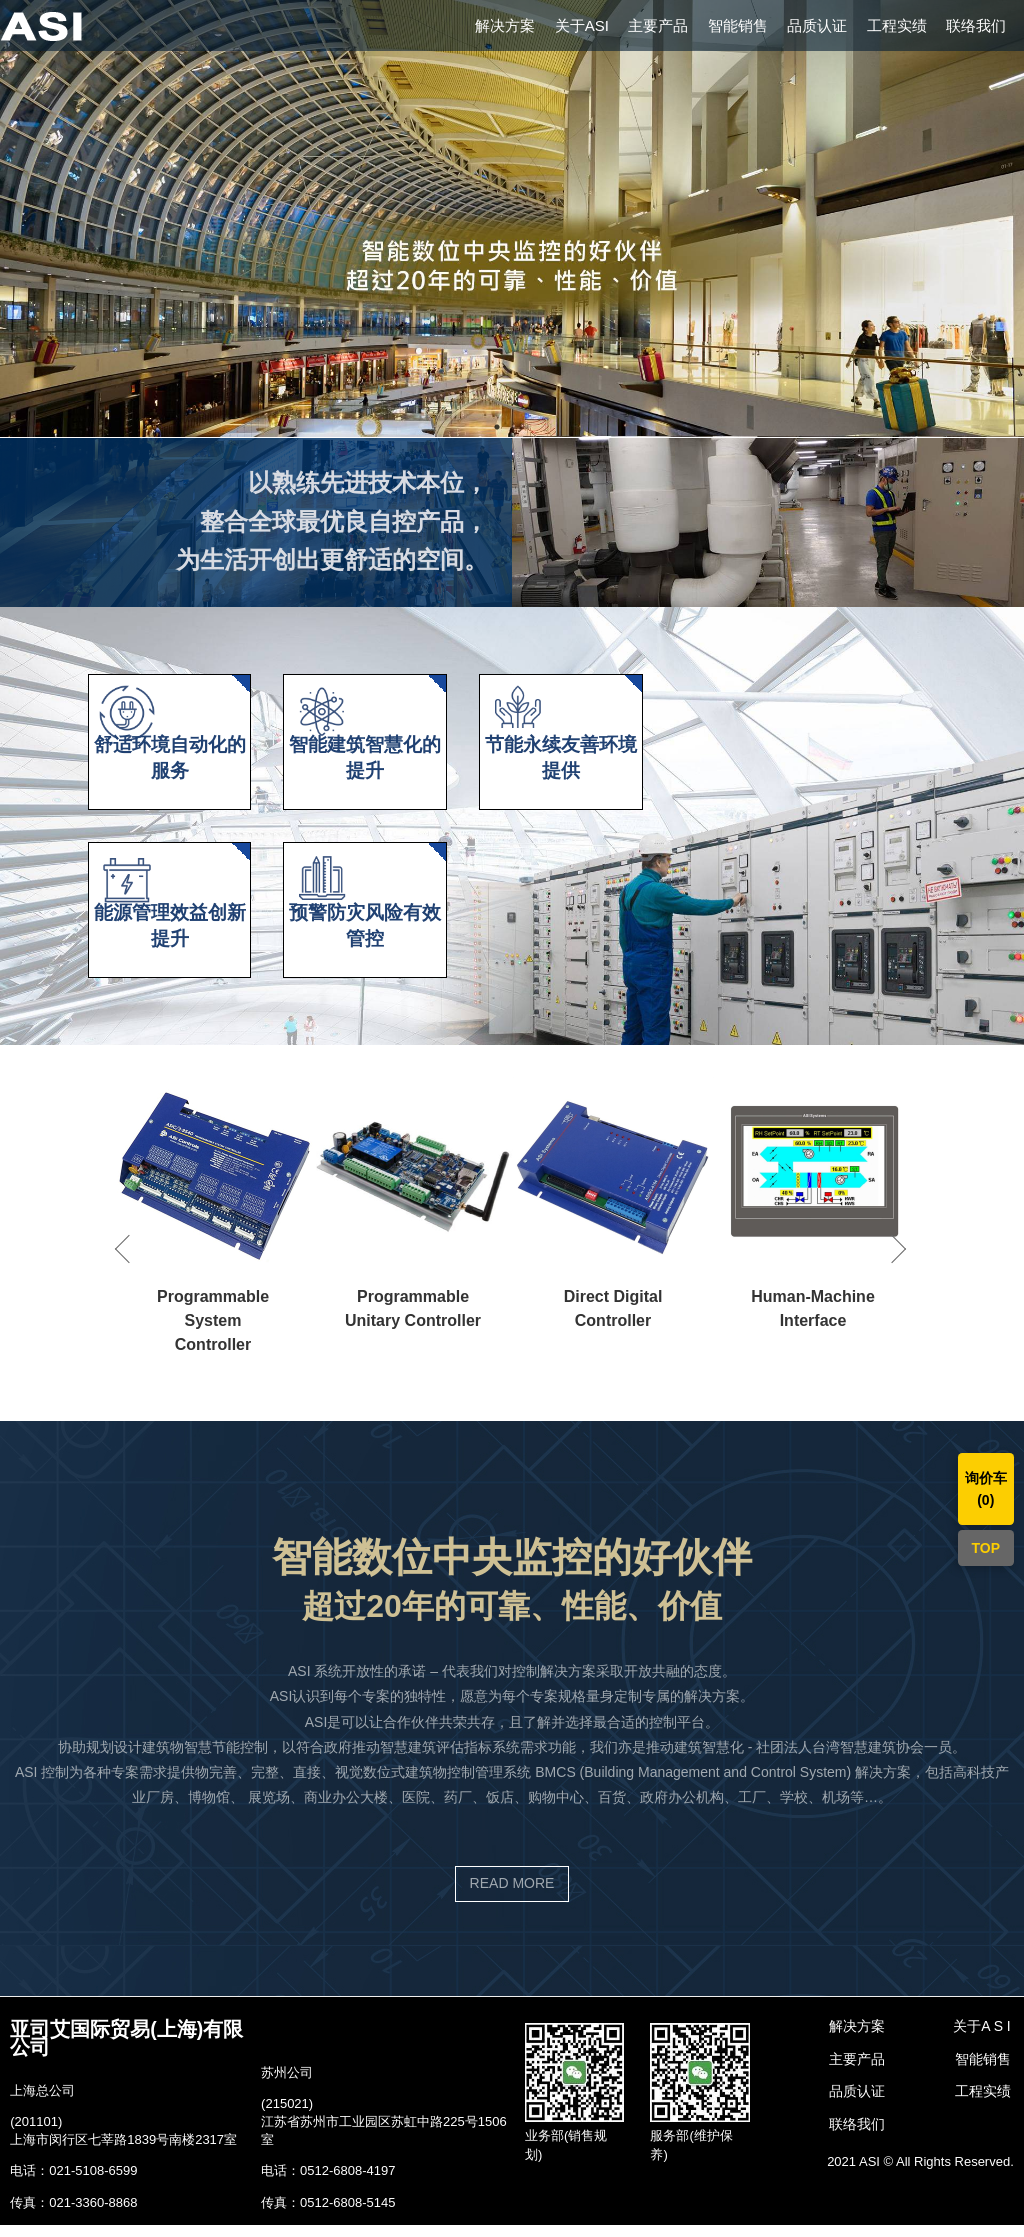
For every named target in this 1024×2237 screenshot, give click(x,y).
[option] (512, 218)
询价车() (986, 1489)
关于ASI (582, 25)
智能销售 (738, 25)
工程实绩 (897, 25)
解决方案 (505, 25)
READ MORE (512, 1896)
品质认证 (817, 25)
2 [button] (527, 427)
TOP (986, 1548)
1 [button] (497, 427)
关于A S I (982, 2038)
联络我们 (976, 25)
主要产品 (658, 25)
